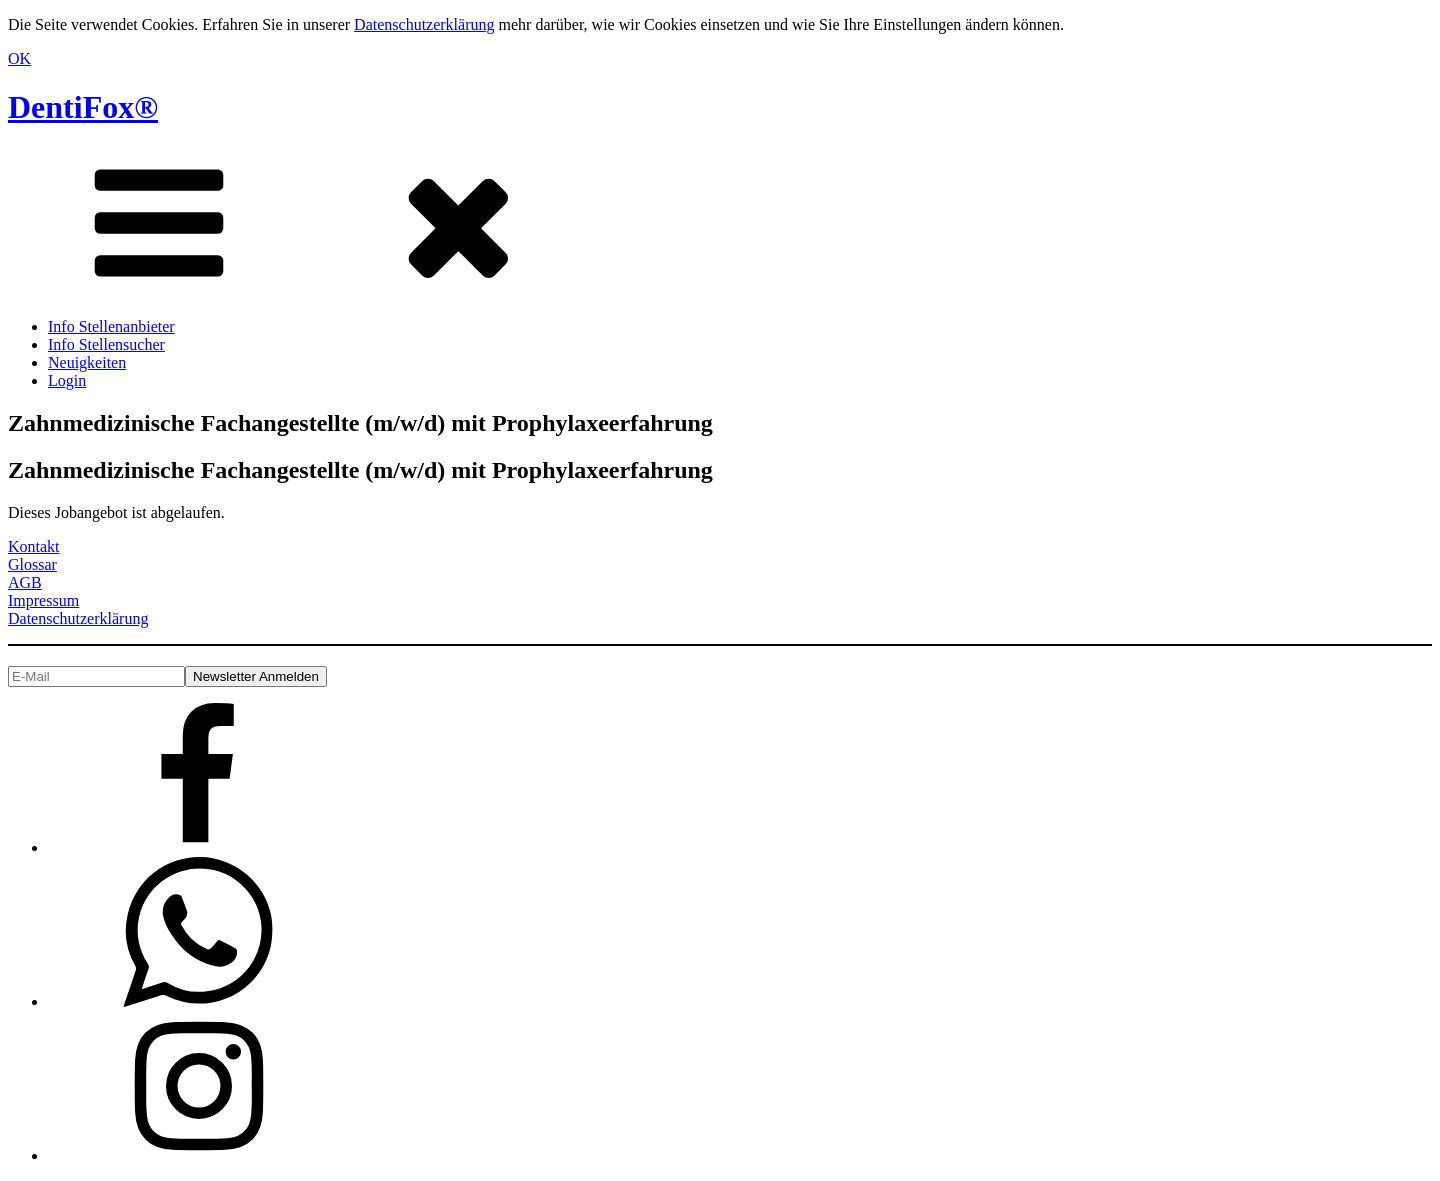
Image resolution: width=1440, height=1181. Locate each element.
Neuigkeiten (87, 362)
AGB (25, 582)
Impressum (43, 600)
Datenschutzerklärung (424, 24)
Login (67, 380)
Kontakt (34, 546)
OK (19, 58)
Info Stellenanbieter (111, 326)
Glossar (32, 564)
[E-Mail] (96, 676)
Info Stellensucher (106, 344)
